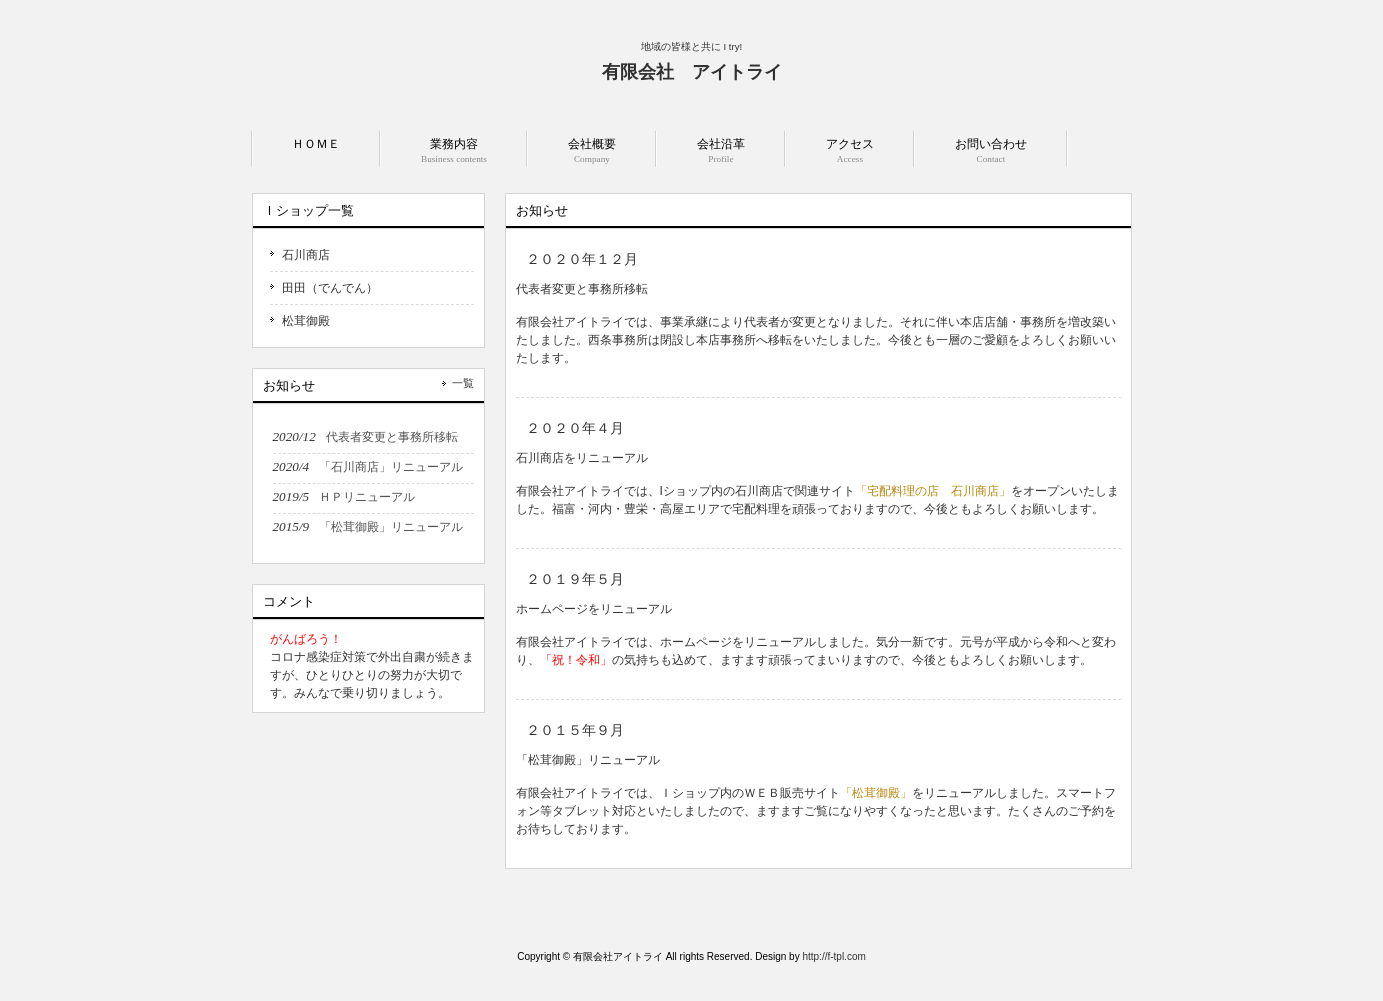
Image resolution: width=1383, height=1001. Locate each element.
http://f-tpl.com (833, 956)
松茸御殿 (306, 321)
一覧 (463, 383)
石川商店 (306, 255)
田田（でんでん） (330, 288)
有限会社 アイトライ (692, 72)
